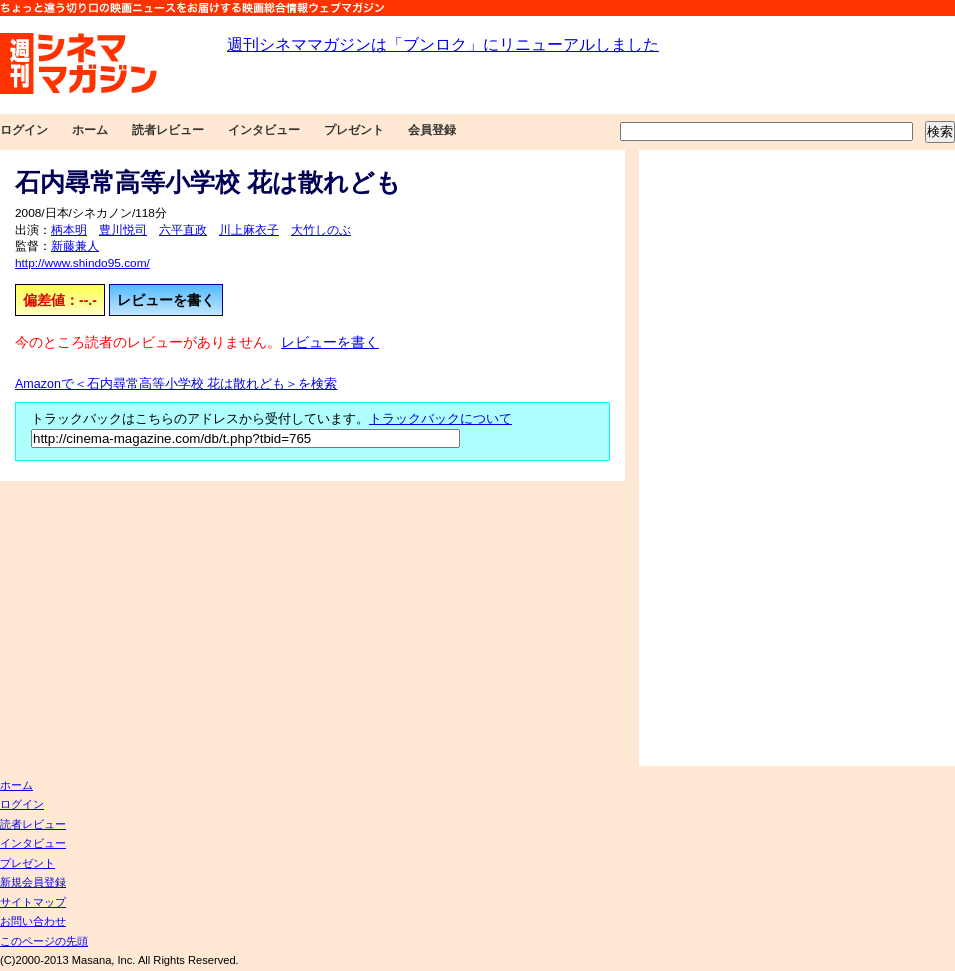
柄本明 (69, 230)
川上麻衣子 (249, 230)
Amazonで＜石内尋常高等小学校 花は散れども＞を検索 (176, 384)
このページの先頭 (44, 941)
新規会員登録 (33, 882)
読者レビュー (168, 130)
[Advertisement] (707, 458)
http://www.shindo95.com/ (82, 263)
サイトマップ (33, 902)
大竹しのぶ (321, 230)
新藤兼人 (75, 246)
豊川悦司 (123, 230)
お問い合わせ (33, 921)
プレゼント (354, 130)
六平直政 (183, 230)
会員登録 (432, 130)
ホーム (90, 130)
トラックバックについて (440, 419)
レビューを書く (166, 300)
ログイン (24, 130)
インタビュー (264, 130)
